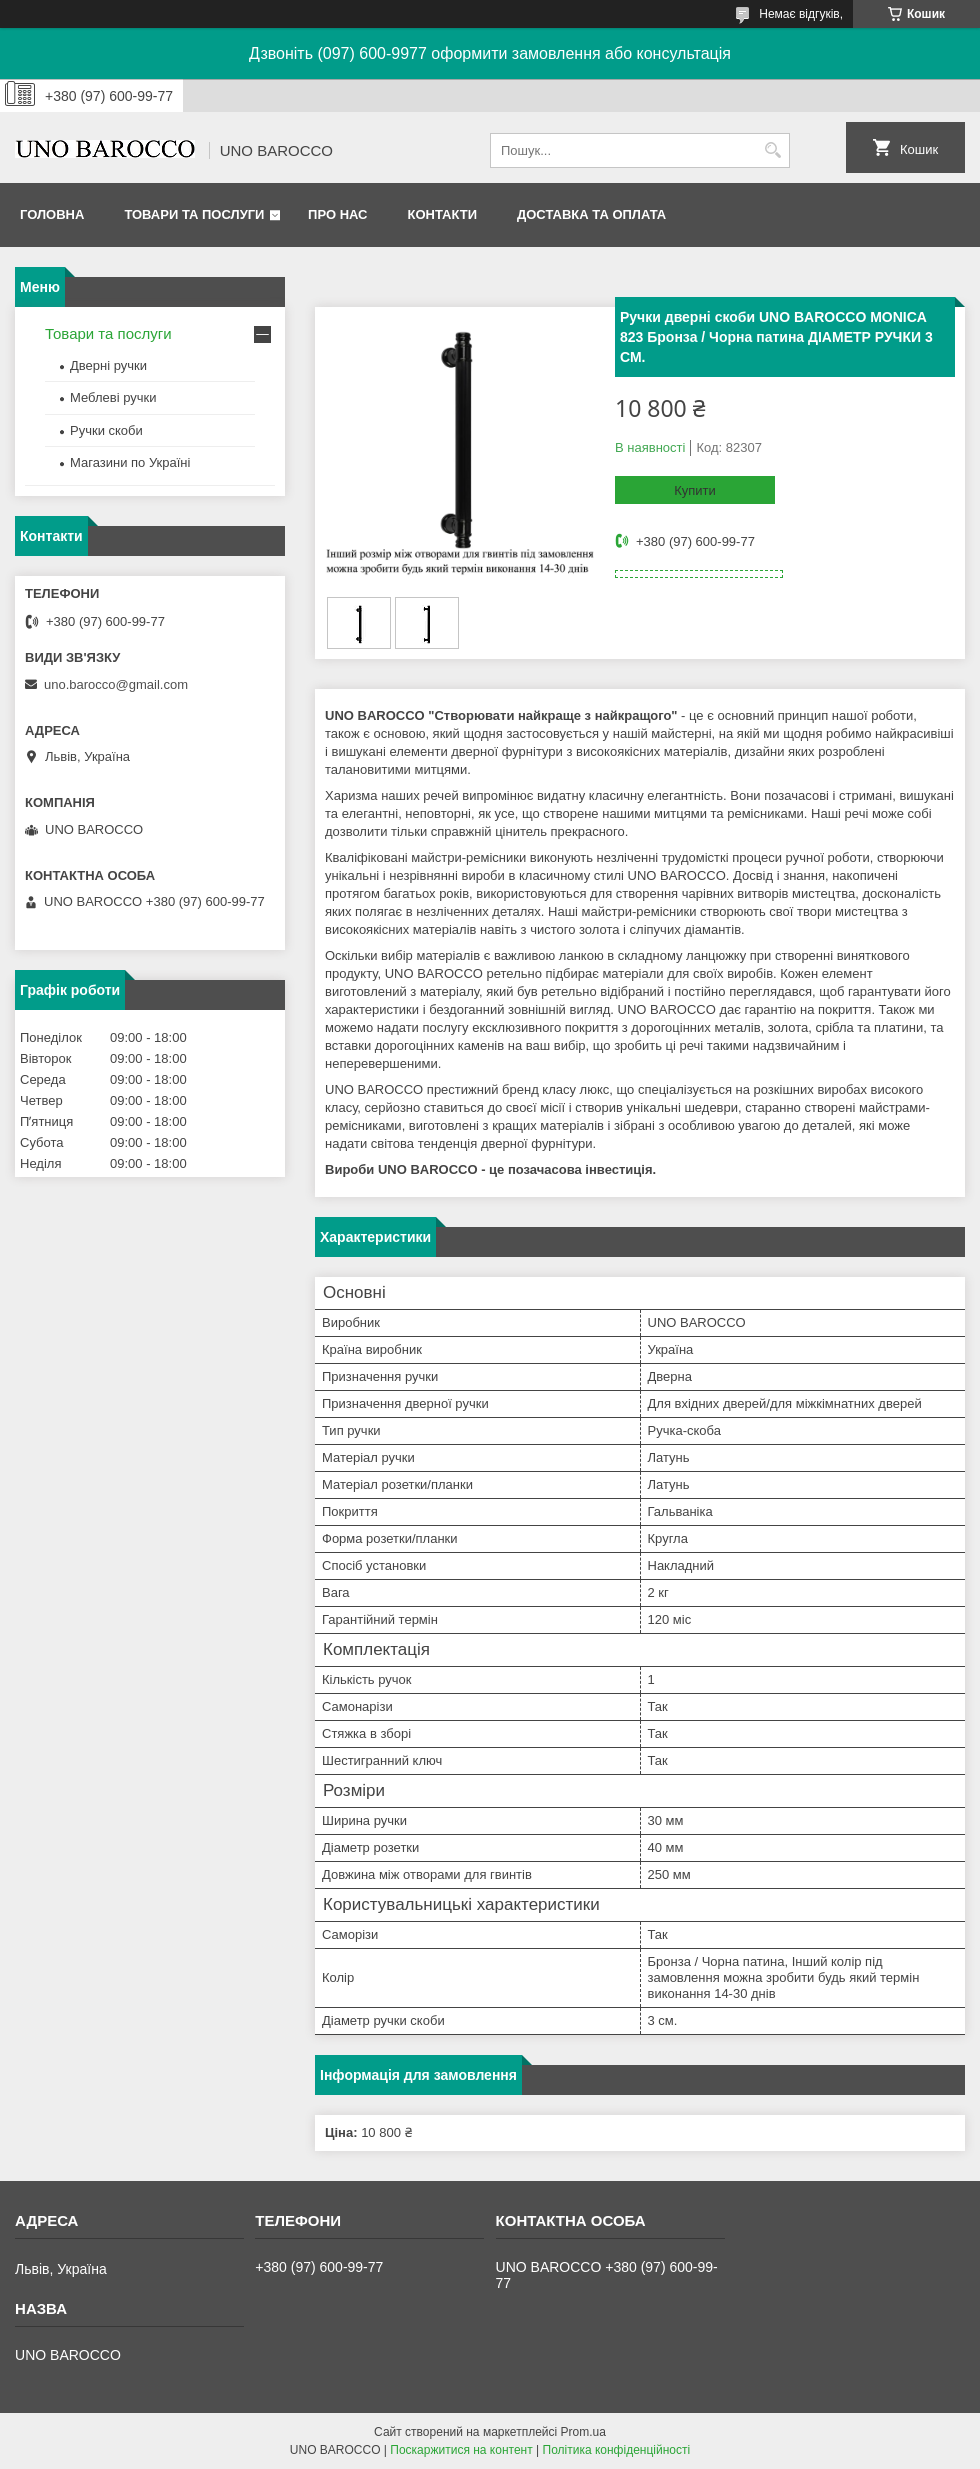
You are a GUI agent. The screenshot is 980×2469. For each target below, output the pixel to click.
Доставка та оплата (591, 214)
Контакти (443, 214)
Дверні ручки (108, 365)
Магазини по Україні (130, 462)
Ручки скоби (106, 430)
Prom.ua (583, 2432)
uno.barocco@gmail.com (116, 684)
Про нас (337, 214)
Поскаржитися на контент (461, 2450)
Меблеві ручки (113, 397)
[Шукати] (772, 150)
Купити (695, 490)
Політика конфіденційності (617, 2450)
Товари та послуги (194, 214)
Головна (52, 214)
